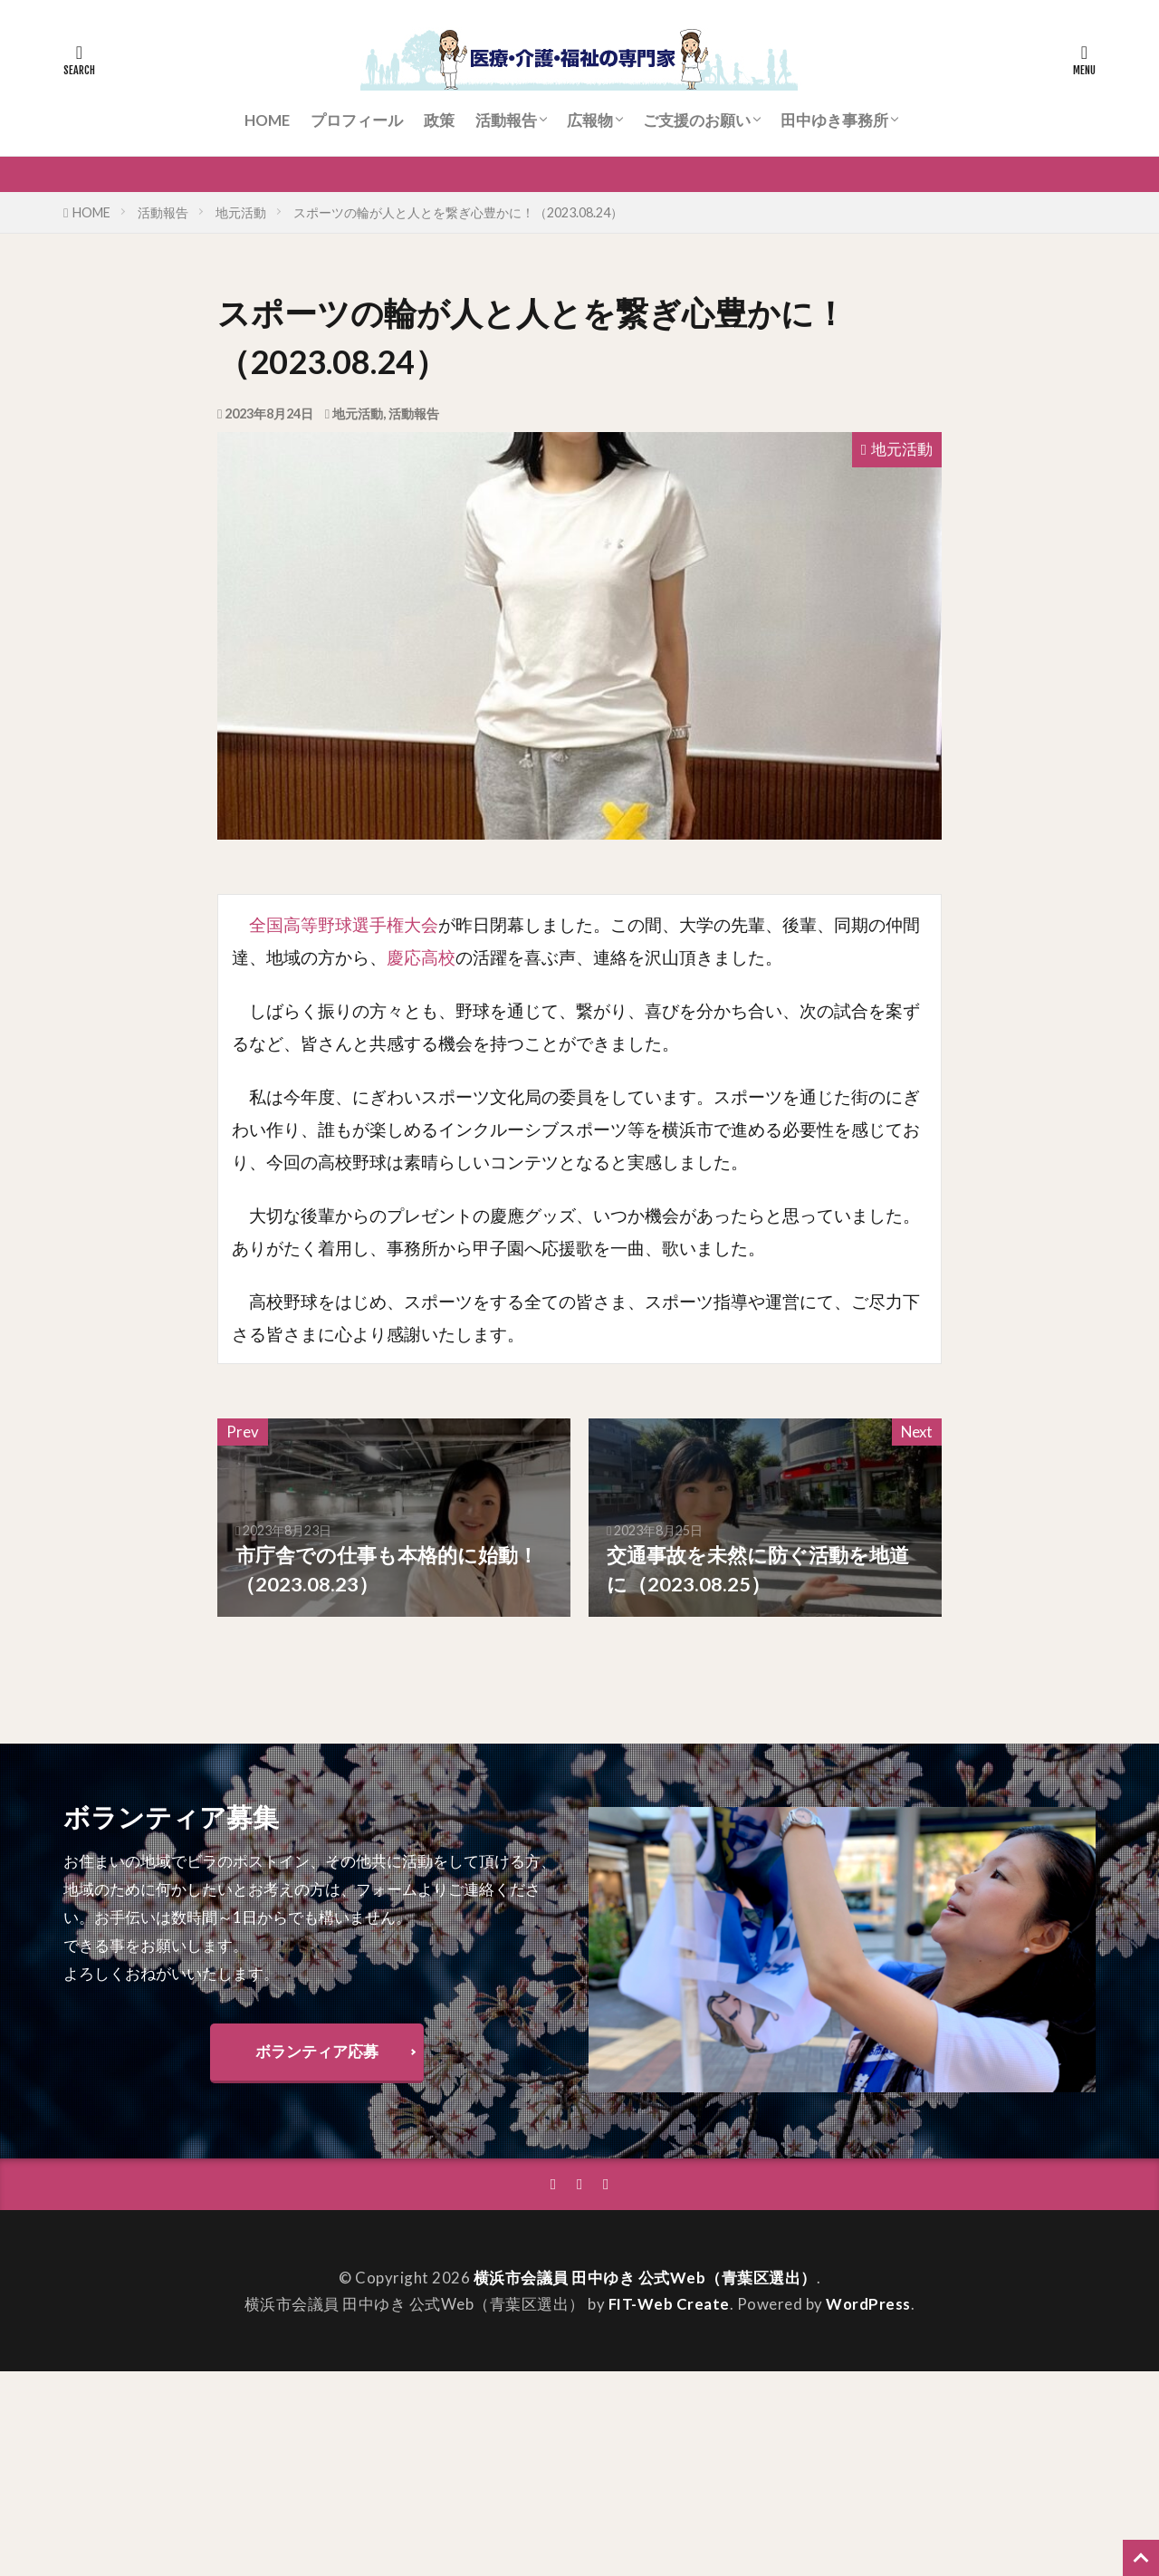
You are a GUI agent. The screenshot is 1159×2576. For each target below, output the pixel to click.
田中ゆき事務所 (834, 120)
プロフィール (357, 120)
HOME (267, 120)
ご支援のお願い (697, 120)
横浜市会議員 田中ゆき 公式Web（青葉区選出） (645, 2277)
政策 (439, 120)
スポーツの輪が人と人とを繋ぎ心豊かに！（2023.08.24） (458, 212)
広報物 (590, 120)
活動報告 (506, 120)
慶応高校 (421, 957)
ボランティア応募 (316, 2051)
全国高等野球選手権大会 (343, 924)
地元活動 (241, 212)
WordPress (868, 2303)
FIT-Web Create (669, 2303)
